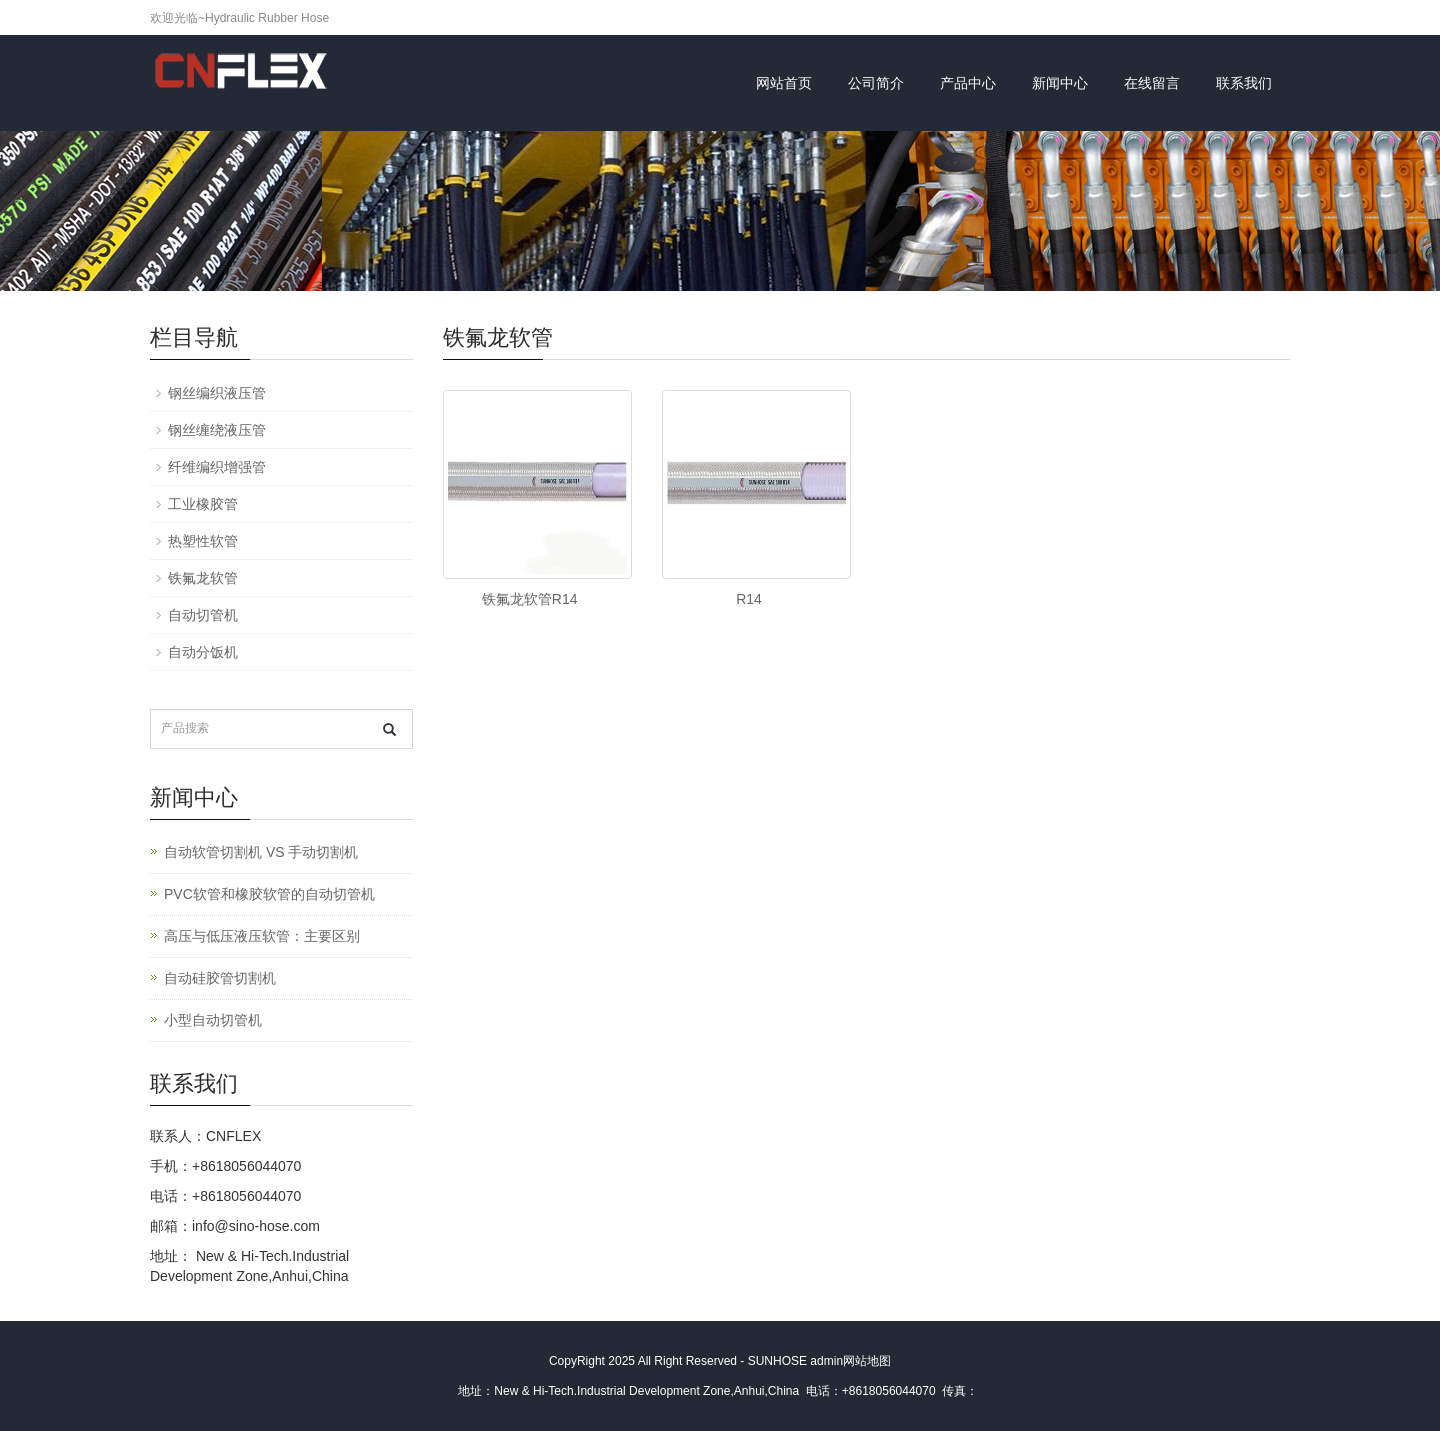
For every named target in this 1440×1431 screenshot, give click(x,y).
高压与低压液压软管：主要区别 (262, 936)
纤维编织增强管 (217, 467)
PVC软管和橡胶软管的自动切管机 (269, 894)
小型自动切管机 (213, 1020)
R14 (749, 599)
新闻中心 (1060, 83)
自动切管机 (203, 615)
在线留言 (1152, 83)
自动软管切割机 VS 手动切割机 (261, 852)
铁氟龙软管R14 (530, 599)
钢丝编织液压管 (217, 393)
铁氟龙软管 (203, 578)
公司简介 (876, 83)
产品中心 (968, 83)
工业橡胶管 (203, 504)
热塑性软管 (203, 541)
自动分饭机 (203, 652)
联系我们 (1244, 83)
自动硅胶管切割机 (220, 978)
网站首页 (784, 83)
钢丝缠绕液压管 (217, 430)
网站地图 (867, 1361)
